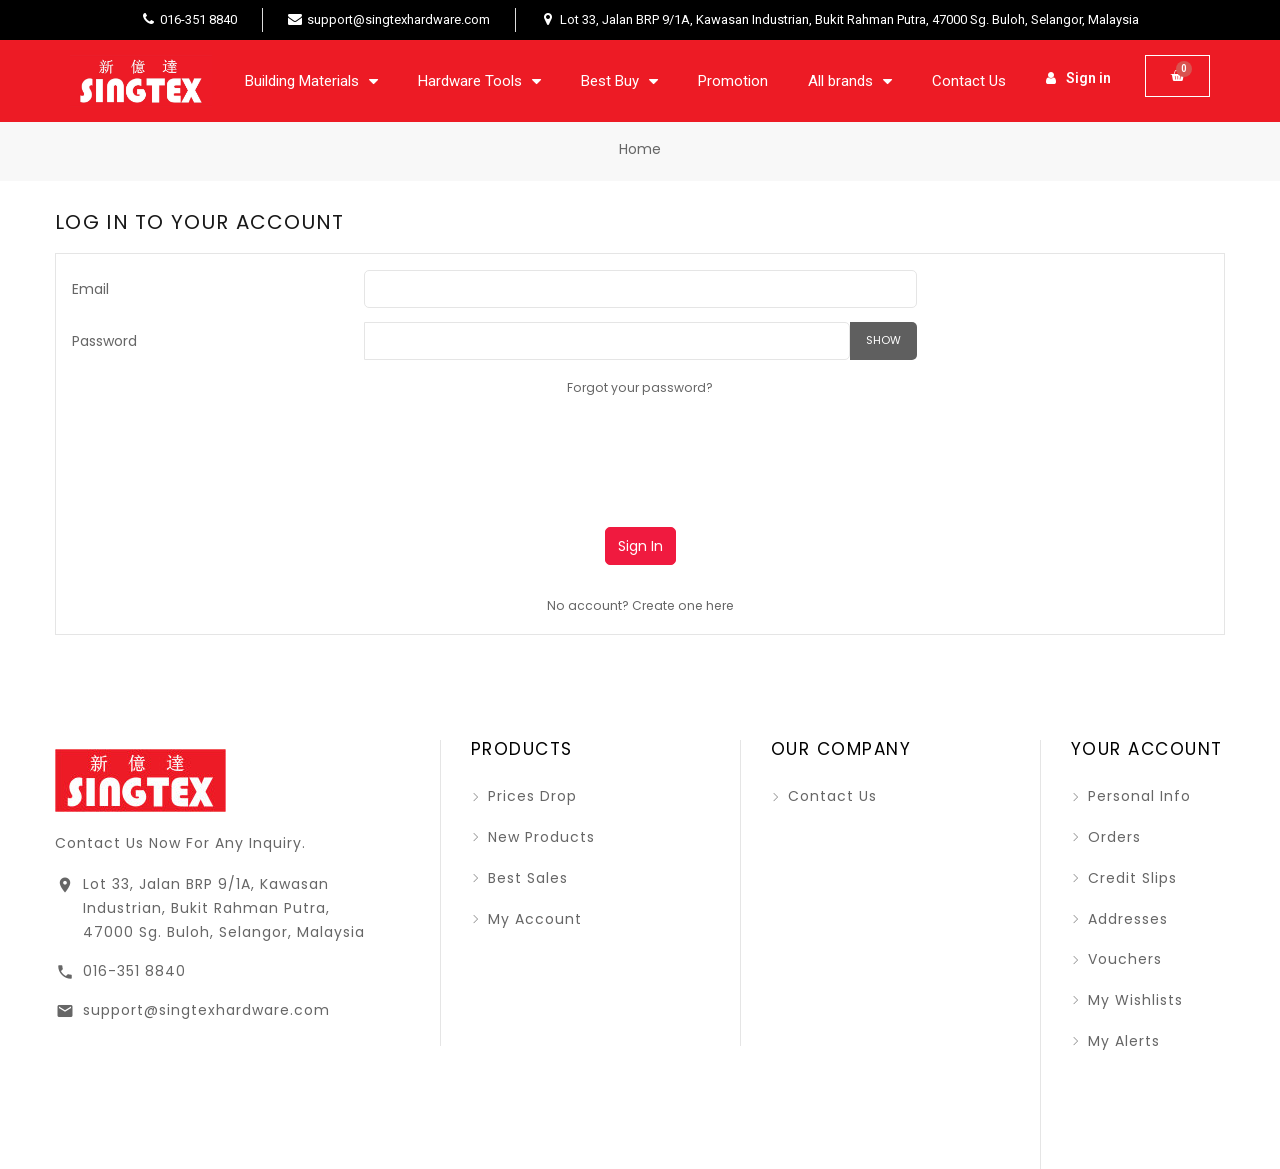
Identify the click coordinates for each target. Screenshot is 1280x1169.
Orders (1112, 837)
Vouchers (1122, 959)
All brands (850, 81)
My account (532, 919)
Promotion (733, 81)
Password (104, 341)
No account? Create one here (640, 605)
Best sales (525, 878)
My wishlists (1133, 1000)
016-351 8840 (134, 962)
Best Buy (619, 81)
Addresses (1125, 919)
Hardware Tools (479, 81)
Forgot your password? (640, 387)
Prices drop (530, 796)
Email (90, 289)
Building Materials (311, 81)
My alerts (1121, 1041)
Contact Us (969, 81)
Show (883, 340)
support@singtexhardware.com (206, 1001)
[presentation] (516, 454)
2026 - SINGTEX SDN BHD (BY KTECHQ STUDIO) (614, 1142)
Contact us (830, 796)
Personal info (1137, 796)
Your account (1147, 749)
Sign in (640, 546)
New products (539, 837)
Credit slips (1130, 878)
